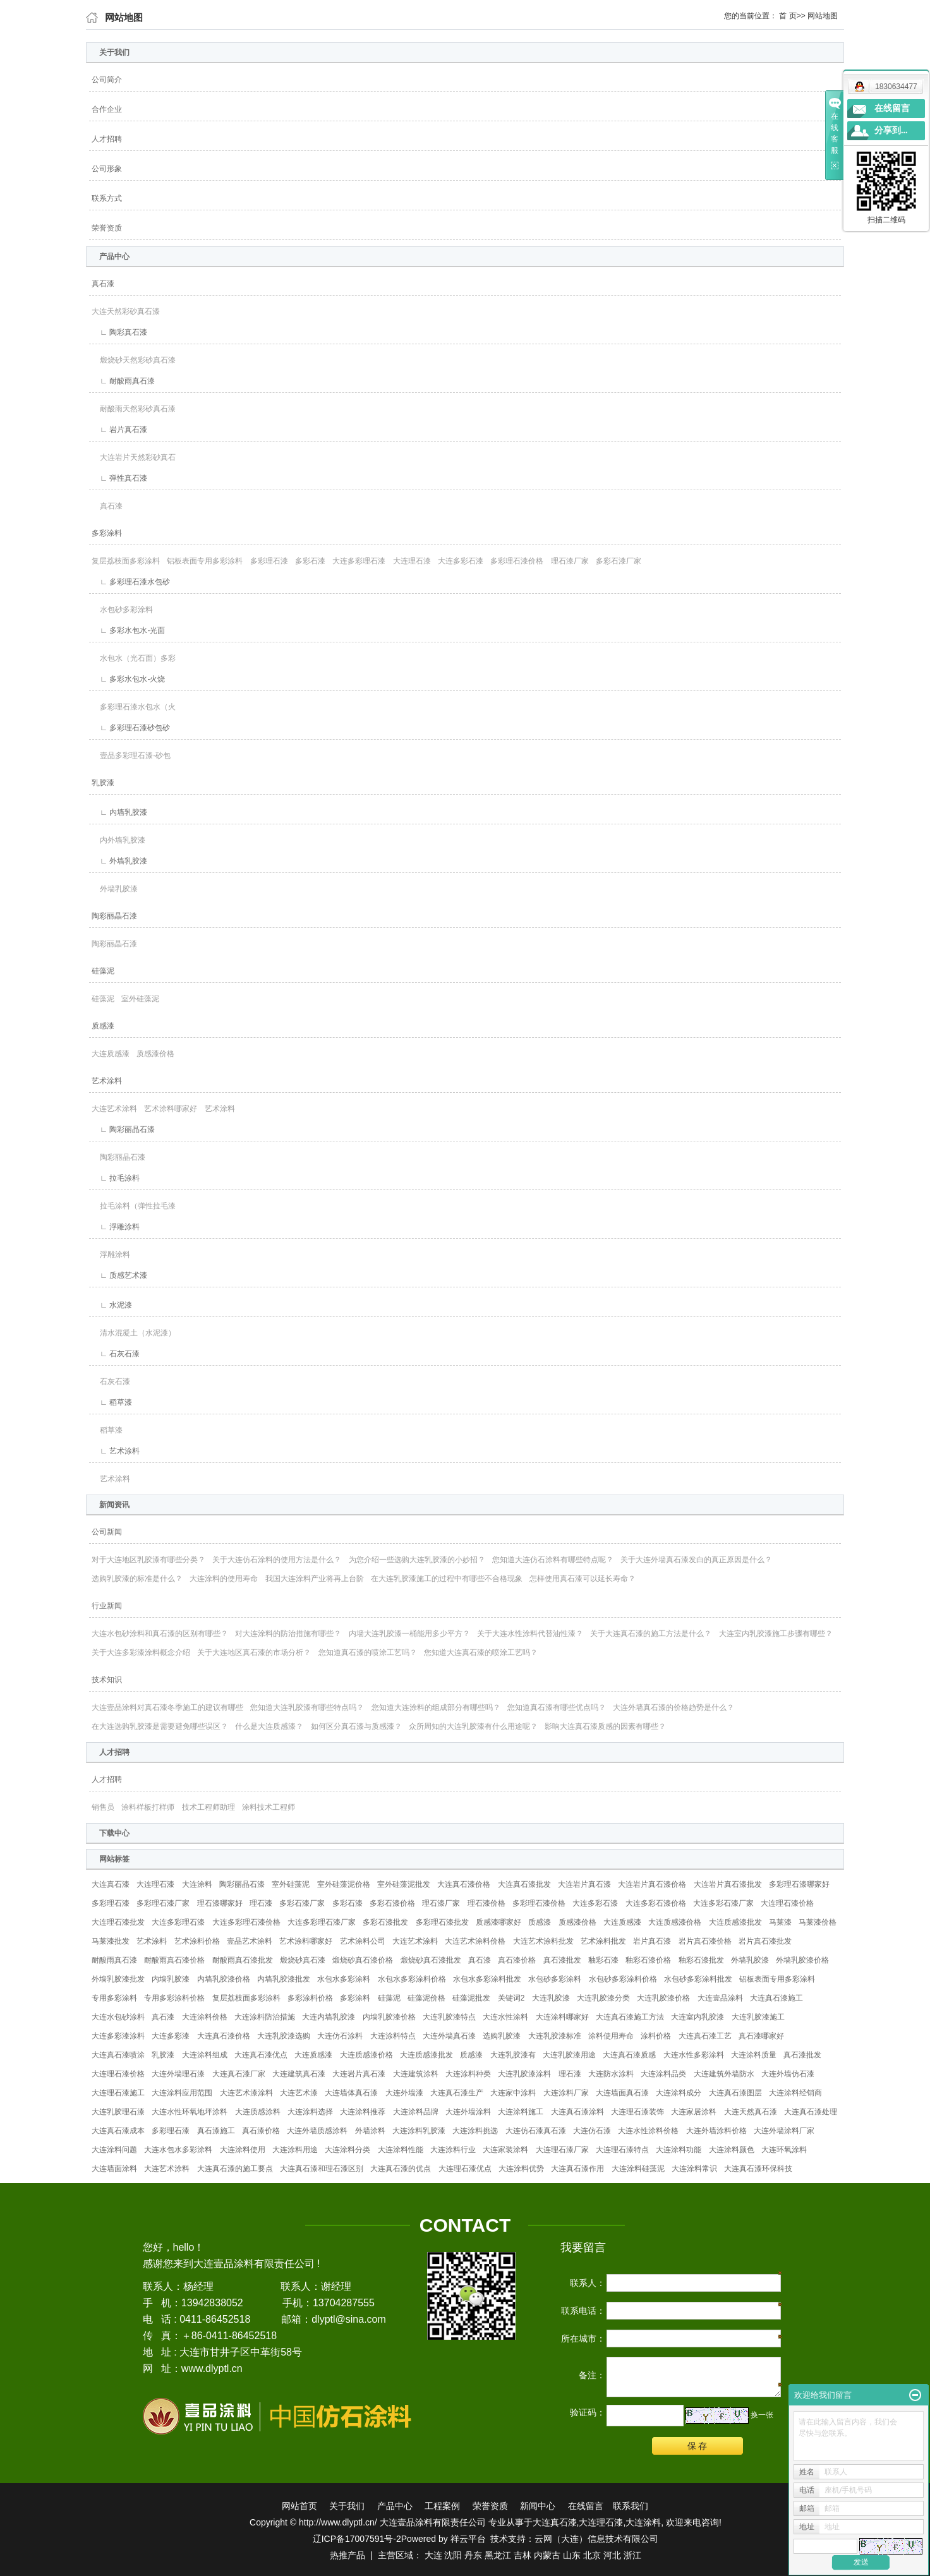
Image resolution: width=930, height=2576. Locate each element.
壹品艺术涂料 (249, 1941)
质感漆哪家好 (498, 1922)
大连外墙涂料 (468, 2111)
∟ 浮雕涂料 (116, 1226)
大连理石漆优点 (465, 2168)
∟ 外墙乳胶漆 (119, 861)
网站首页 (299, 2506)
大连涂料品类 (663, 2073)
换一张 (762, 2414)
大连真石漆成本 (118, 2130)
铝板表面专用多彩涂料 (205, 561)
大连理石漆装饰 (637, 2111)
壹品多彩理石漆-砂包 (131, 755)
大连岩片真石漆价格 (652, 1884)
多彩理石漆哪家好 (799, 1884)
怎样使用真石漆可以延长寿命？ (582, 1578)
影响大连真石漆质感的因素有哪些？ (605, 1726)
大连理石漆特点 (622, 2149)
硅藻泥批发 (471, 1998)
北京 (592, 2555)
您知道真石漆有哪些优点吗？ (556, 1707)
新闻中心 (537, 2506)
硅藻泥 (103, 970)
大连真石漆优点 (260, 2054)
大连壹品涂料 (720, 1998)
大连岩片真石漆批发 (728, 1884)
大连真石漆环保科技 (758, 2168)
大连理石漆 (412, 561)
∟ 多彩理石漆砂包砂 (131, 727)
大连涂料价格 (204, 2017)
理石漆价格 (486, 1903)
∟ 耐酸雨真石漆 (123, 380)
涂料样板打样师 (147, 1807)
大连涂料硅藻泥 (638, 2168)
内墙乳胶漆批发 (283, 1979)
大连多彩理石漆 (358, 561)
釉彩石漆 (603, 1960)
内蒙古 (547, 2555)
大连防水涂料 (611, 2073)
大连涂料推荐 (362, 2111)
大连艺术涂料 (114, 1108)
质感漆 (103, 1025)
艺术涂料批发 (603, 1941)
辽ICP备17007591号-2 (357, 2539)
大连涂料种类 (468, 2073)
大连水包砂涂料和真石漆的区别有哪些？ (160, 1633)
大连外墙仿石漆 (787, 2073)
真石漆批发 (562, 1960)
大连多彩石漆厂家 (723, 1903)
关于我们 (347, 2506)
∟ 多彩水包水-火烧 (128, 679)
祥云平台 (468, 2539)
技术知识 (107, 1679)
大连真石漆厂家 (238, 2073)
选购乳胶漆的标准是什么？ (137, 1578)
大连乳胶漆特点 (449, 2017)
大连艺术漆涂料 (246, 2092)
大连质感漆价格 (674, 1922)
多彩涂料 (107, 533)
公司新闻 (107, 1531)
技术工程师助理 (208, 1807)
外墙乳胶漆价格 (802, 1960)
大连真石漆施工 (776, 1998)
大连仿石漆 (592, 2130)
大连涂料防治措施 (264, 2017)
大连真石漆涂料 (577, 2111)
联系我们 (630, 2506)
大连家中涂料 (513, 2092)
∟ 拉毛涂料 (116, 1178)
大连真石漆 (111, 1884)
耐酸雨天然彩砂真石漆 (134, 408)
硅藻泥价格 (426, 1998)
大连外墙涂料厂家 (784, 2130)
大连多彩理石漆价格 (246, 1922)
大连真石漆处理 (810, 2111)
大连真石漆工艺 (705, 2035)
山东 (572, 2555)
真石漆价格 (517, 1960)
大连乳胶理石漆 (118, 2111)
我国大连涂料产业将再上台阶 (314, 1578)
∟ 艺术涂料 (116, 1451)
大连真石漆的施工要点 (235, 2168)
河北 (612, 2555)
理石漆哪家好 (220, 1903)
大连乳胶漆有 (513, 2054)
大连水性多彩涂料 (693, 2054)
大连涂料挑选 (475, 2130)
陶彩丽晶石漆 (114, 916)
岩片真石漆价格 (705, 1941)
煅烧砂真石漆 (302, 1960)
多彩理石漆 (269, 561)
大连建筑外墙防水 (724, 2073)
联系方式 (107, 198)
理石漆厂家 (570, 561)
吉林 (522, 2555)
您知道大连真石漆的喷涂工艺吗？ (481, 1652)
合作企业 (107, 109)
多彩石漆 (310, 561)
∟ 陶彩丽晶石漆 (123, 1129)
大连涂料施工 (520, 2111)
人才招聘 (107, 139)
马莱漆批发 (111, 1941)
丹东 (473, 2555)
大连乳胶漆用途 (569, 2054)
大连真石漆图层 (735, 2092)
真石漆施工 (216, 2130)
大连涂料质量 (753, 2054)
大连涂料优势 (521, 2168)
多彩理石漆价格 (516, 561)
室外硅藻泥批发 (403, 1884)
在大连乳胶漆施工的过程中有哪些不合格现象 (446, 1578)
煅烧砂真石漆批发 (431, 1960)
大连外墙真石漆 (449, 2035)
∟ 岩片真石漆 (119, 429)
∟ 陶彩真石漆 (119, 332)
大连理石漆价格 (787, 1903)
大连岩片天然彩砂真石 (134, 457)
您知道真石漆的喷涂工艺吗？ (367, 1652)
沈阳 (453, 2555)
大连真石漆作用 (577, 2168)
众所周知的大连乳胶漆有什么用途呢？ (473, 1726)
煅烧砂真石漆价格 (362, 1960)
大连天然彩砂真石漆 (126, 311)
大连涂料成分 (678, 2092)
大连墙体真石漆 (351, 2092)
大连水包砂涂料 (118, 2017)
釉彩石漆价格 (648, 1960)
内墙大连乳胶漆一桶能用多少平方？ (409, 1633)
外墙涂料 (370, 2130)
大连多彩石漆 (460, 561)
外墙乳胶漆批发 (118, 1979)
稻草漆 (107, 1430)
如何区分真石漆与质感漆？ (356, 1726)
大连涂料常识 (694, 2168)
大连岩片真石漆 (584, 1884)
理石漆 (261, 1903)
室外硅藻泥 (140, 998)
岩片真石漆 (652, 1941)
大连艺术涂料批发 (543, 1941)
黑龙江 (498, 2555)
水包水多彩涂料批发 (487, 1979)
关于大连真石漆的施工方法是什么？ (650, 1633)
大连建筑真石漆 (298, 2073)
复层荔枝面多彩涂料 (126, 561)
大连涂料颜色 (731, 2149)
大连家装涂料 (505, 2149)
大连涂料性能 (400, 2149)
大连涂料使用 (242, 2149)
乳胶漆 (103, 782)
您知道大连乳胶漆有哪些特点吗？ (307, 1707)
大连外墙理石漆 (178, 2073)
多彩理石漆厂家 (163, 1903)
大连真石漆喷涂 (118, 2054)
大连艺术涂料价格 (475, 1941)
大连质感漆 (111, 1053)
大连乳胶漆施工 (758, 2017)
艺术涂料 (107, 1080)
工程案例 (442, 2506)
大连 (433, 2555)
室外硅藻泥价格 (343, 1884)
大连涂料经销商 (795, 2092)
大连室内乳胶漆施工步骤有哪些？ (776, 1633)
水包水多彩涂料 (343, 1979)
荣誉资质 (107, 228)
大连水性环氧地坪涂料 (189, 2111)
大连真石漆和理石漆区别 (321, 2168)
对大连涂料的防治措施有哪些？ (288, 1633)
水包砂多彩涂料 (122, 609)
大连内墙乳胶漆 (328, 2017)
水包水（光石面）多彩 (134, 658)
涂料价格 (656, 2035)
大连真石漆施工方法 (630, 2017)
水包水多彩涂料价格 (412, 1979)
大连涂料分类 (347, 2149)
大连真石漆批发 (524, 1884)
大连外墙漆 (404, 2092)
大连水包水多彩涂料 (178, 2149)
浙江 (632, 2555)
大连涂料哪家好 (562, 2017)
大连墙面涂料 (114, 2168)
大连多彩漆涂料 (118, 2035)
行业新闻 (107, 1605)
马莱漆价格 (817, 1922)
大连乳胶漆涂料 (524, 2073)
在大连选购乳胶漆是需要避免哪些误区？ (160, 1726)
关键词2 (511, 1998)
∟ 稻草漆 (112, 1402)
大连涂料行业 (453, 2149)
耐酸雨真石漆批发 (242, 1960)
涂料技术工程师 (268, 1807)
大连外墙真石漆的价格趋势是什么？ (673, 1707)
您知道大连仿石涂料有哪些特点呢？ (552, 1559)
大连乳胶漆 (551, 1998)
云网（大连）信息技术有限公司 (596, 2539)
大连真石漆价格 (463, 1884)
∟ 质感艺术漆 (119, 1275)
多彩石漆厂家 (618, 561)
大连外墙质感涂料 (317, 2130)
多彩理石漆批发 (442, 1922)
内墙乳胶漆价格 (223, 1979)
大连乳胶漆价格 (663, 1998)
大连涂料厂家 (566, 2092)
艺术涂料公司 (362, 1941)
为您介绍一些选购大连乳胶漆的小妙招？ (417, 1559)
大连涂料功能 (678, 2149)
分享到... (891, 130)
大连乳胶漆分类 (603, 1998)
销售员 (103, 1807)
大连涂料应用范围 (182, 2092)
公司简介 (107, 79)
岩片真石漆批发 (765, 1941)
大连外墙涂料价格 (716, 2130)
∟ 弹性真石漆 (119, 478)
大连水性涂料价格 (648, 2130)
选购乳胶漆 (502, 2035)
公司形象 (107, 168)
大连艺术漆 (299, 2092)
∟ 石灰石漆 (116, 1353)
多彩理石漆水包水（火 (134, 706)
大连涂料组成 (204, 2054)
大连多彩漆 (171, 2035)
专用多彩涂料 (114, 1998)
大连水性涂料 (505, 2017)
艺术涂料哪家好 (170, 1108)
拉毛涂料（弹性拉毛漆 (134, 1205)
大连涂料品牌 (415, 2111)
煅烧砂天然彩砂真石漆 (134, 360)
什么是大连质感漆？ (269, 1726)
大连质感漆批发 (735, 1922)
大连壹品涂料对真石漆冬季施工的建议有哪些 (167, 1707)
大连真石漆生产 (456, 2092)
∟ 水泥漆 (112, 1305)
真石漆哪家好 (761, 2035)
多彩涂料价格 (310, 1998)
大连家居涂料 (693, 2111)
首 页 (787, 15)
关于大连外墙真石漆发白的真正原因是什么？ (696, 1559)
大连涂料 (197, 1884)
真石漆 (103, 283)
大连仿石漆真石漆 (535, 2130)
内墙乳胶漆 (171, 1979)
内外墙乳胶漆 (118, 840)
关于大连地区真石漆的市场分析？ (254, 1652)
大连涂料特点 (393, 2035)
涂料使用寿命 (611, 2035)
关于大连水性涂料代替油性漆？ (530, 1633)
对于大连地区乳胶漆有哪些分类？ (148, 1559)
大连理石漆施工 (118, 2092)
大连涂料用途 (295, 2149)
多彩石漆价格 (392, 1903)
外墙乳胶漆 (115, 888)
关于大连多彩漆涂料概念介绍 (141, 1652)
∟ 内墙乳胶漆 (119, 812)
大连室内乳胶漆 (697, 2017)
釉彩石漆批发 (701, 1960)
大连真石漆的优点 (400, 2168)
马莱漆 (780, 1922)
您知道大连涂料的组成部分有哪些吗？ (435, 1707)
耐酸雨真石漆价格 (174, 1960)
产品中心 (395, 2506)
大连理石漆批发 (118, 1922)
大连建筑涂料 (415, 2073)
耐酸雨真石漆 (114, 1960)
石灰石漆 (111, 1381)
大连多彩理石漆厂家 (321, 1922)
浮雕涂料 (111, 1254)
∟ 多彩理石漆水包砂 (131, 581)
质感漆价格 (155, 1053)
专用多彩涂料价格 (174, 1998)
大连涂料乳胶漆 (418, 2130)
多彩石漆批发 (385, 1922)
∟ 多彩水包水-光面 (128, 630)
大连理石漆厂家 (562, 2149)
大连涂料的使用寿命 (224, 1578)
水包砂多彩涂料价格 (623, 1979)
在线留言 (585, 2506)
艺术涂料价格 (197, 1941)
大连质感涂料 (258, 2111)
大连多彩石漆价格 (655, 1903)
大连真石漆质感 (629, 2054)
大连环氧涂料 (784, 2149)
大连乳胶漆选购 (283, 2035)
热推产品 (347, 2555)
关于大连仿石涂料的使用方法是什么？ (276, 1559)
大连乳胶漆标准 (554, 2035)
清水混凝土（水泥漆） (134, 1332)
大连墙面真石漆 (622, 2092)
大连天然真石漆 (750, 2111)
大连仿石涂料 (340, 2035)
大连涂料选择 (310, 2111)
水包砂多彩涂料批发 (698, 1979)
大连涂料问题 (114, 2149)
